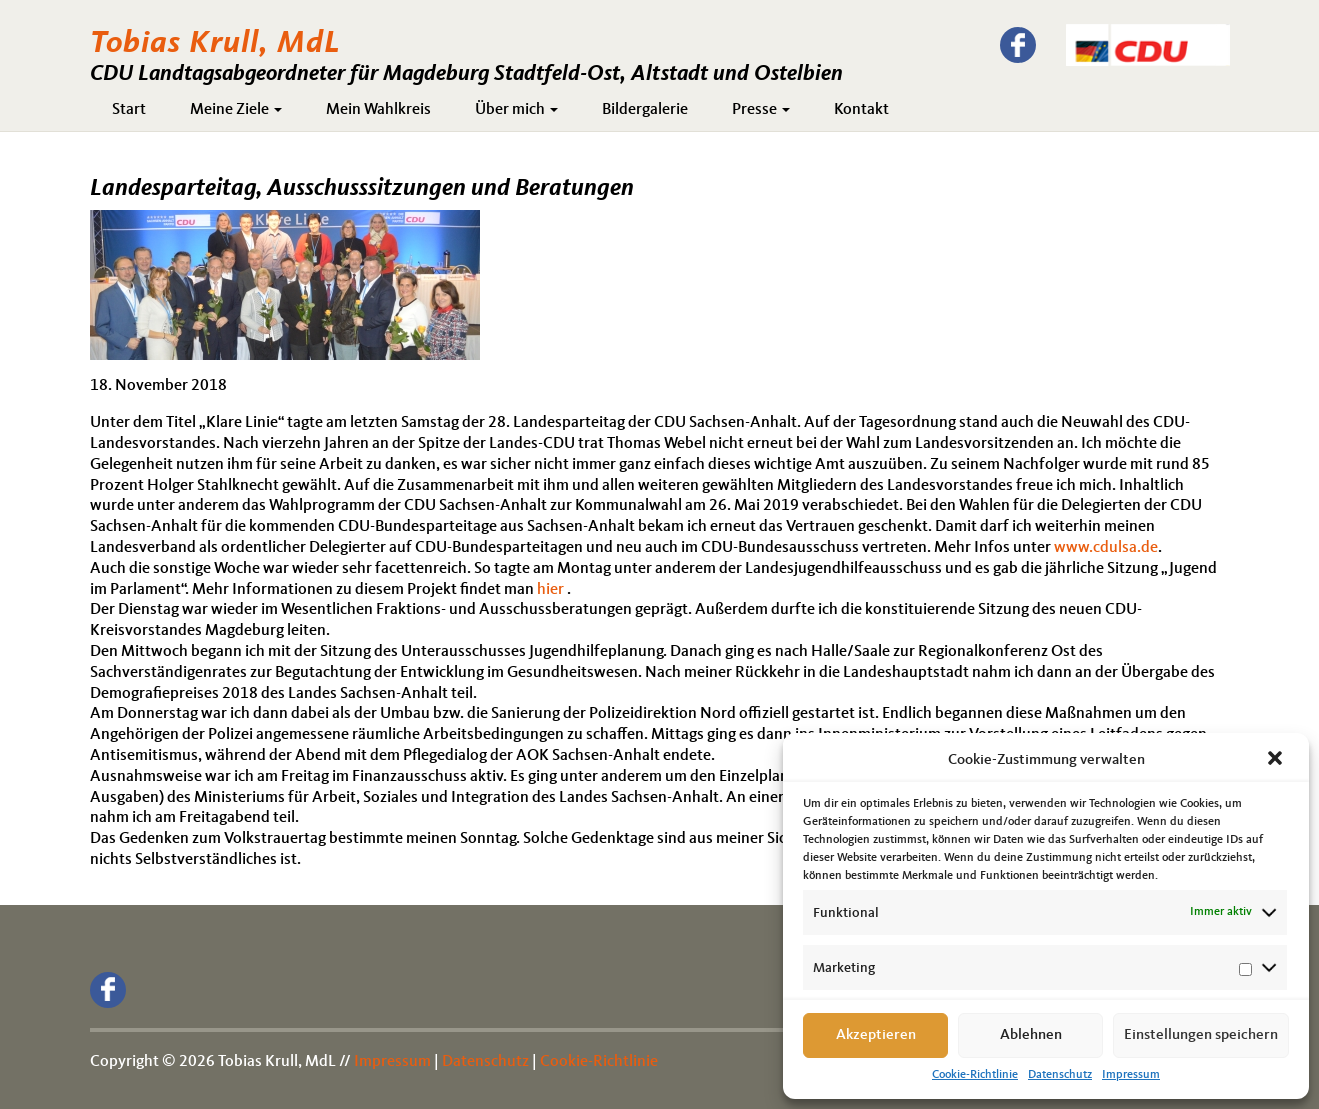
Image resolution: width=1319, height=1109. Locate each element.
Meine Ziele (236, 110)
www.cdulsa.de (1106, 548)
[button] (1277, 760)
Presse (761, 110)
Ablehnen (1031, 1035)
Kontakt (861, 110)
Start (129, 110)
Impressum (1131, 1075)
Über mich (516, 110)
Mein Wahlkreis (378, 110)
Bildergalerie (645, 110)
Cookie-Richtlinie (975, 1075)
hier (550, 590)
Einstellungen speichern (1201, 1035)
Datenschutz (1060, 1075)
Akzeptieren (876, 1035)
